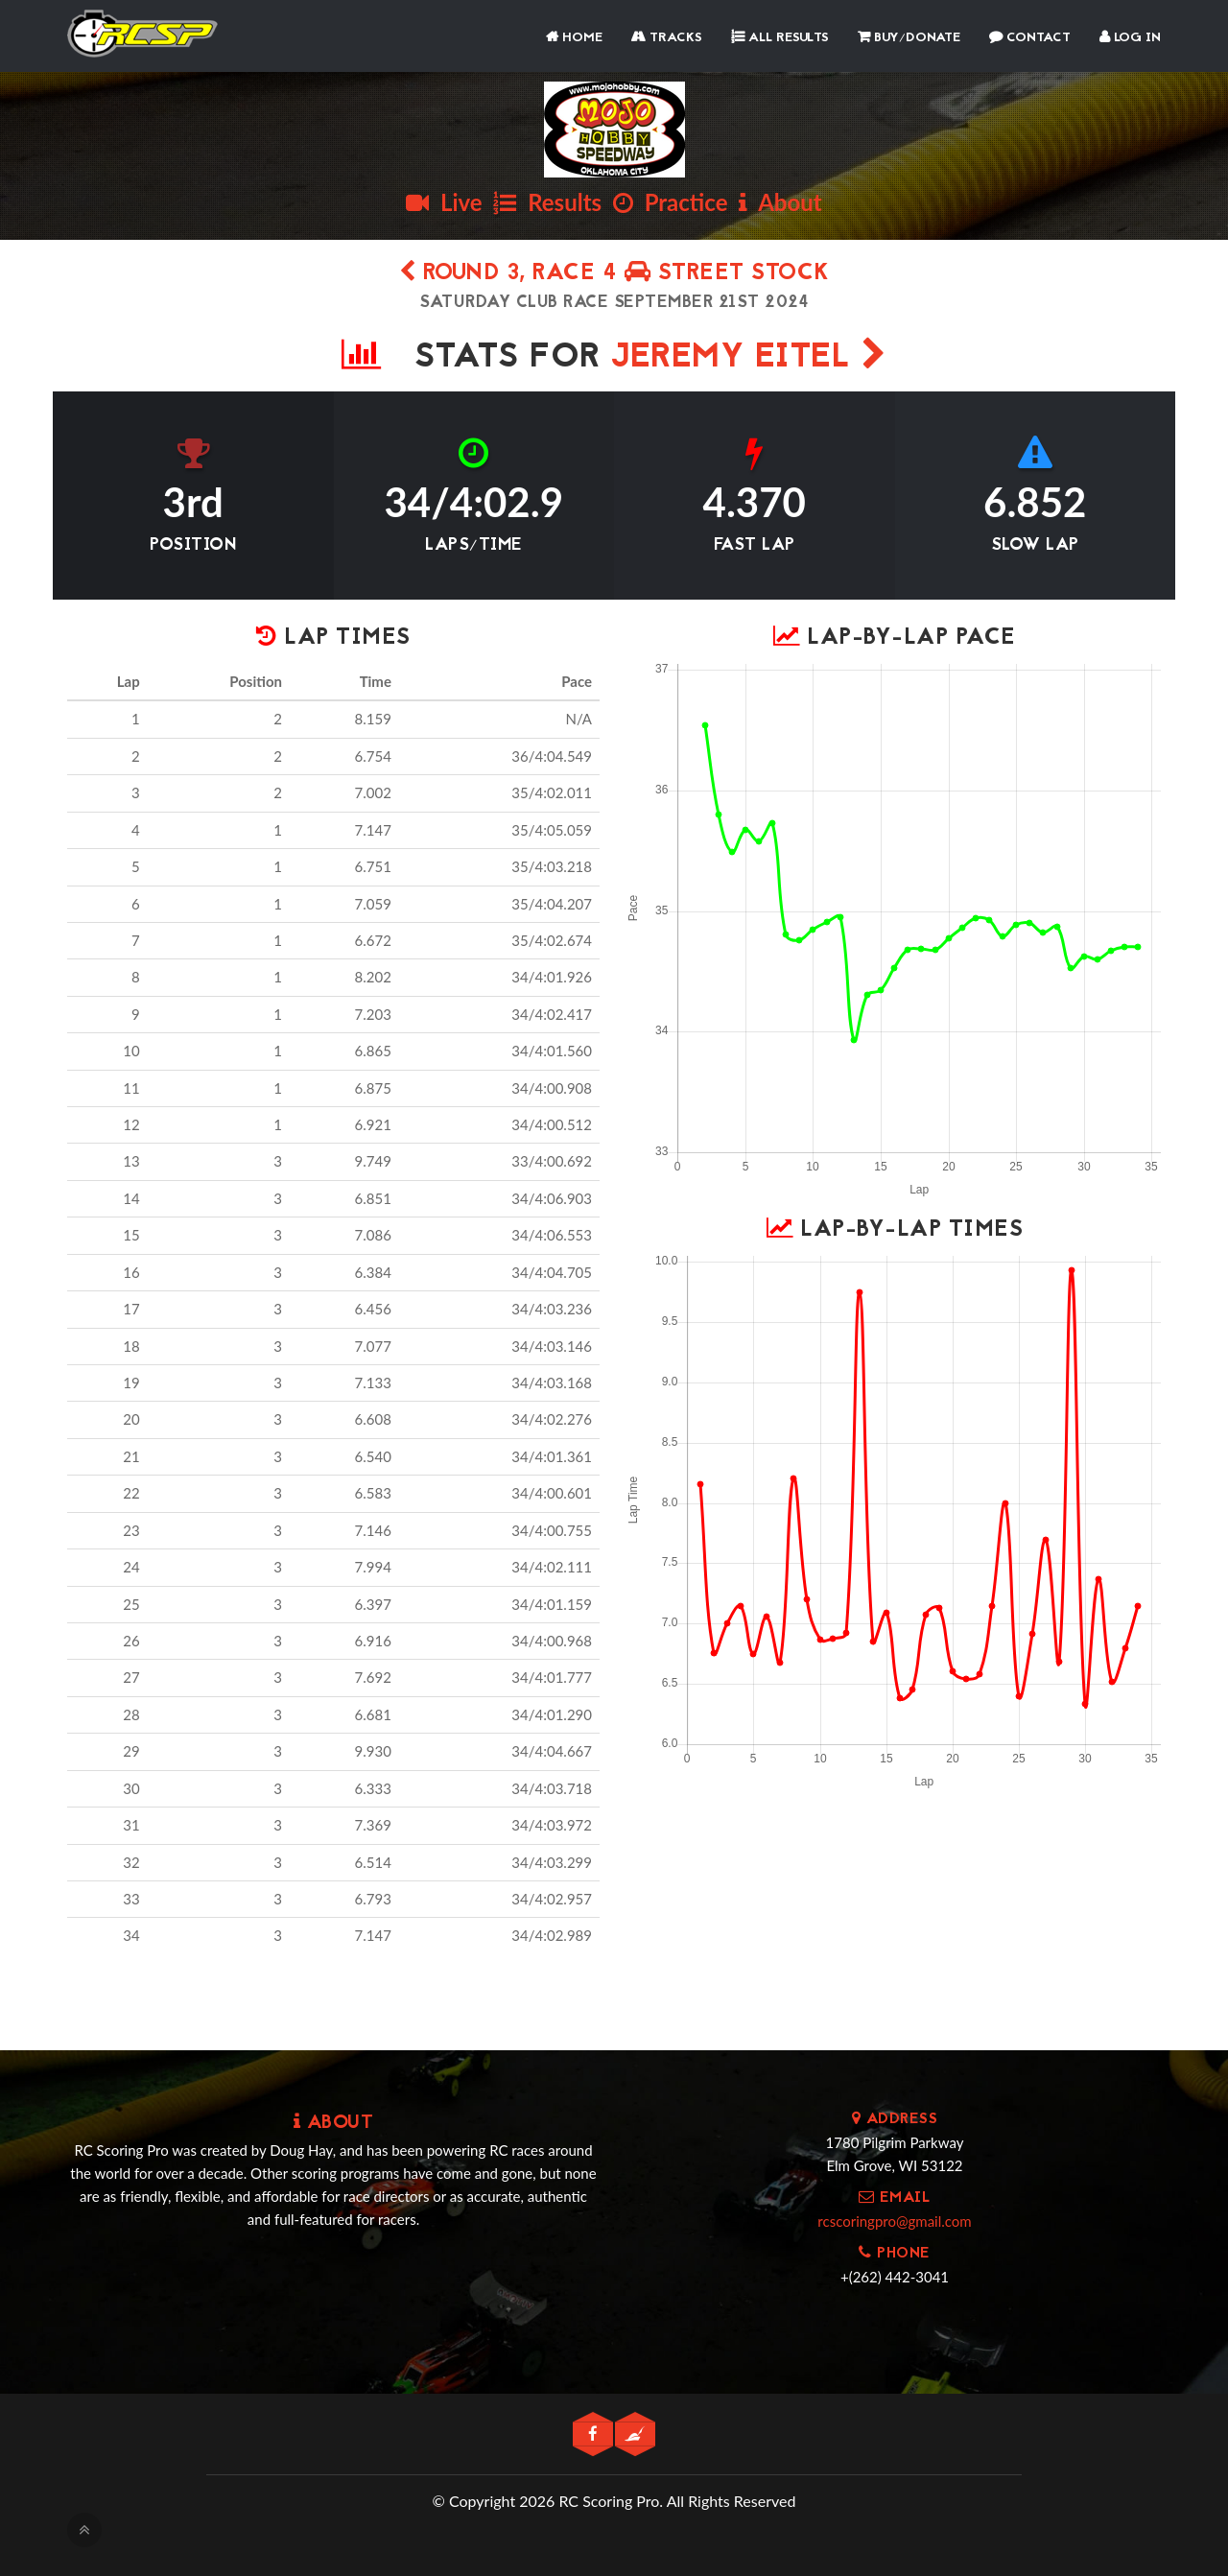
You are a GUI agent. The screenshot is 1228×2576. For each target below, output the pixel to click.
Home (574, 38)
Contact (1030, 38)
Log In (1130, 38)
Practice (670, 202)
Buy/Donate (909, 38)
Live (444, 202)
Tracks (666, 38)
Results (547, 202)
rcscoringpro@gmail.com (894, 2221)
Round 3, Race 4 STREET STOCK (614, 274)
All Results (780, 38)
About (780, 202)
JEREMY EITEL (748, 358)
